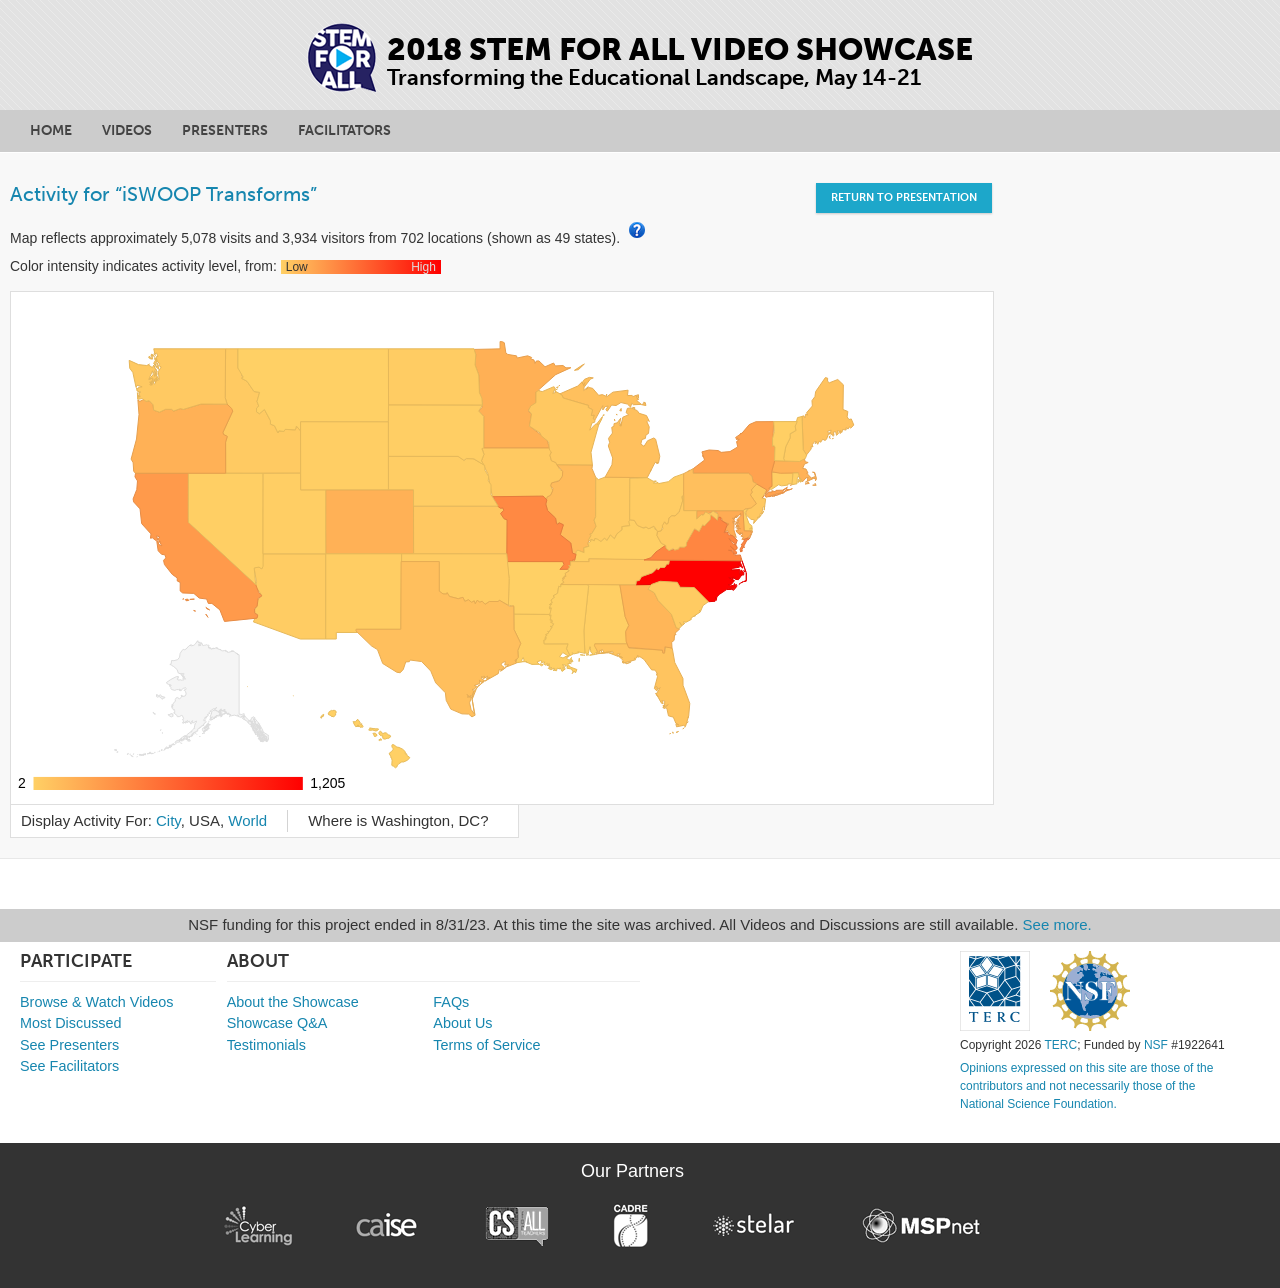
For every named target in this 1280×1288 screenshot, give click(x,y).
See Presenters (69, 1045)
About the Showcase (293, 1002)
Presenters (225, 130)
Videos (127, 130)
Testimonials (266, 1045)
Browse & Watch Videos (97, 1002)
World (247, 820)
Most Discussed (71, 1023)
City (168, 820)
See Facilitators (69, 1066)
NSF (1156, 1045)
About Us (462, 1023)
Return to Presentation (904, 197)
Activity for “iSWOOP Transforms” (163, 194)
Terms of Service (486, 1045)
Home (51, 130)
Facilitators (344, 130)
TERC (1060, 1045)
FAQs (451, 1002)
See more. (1057, 924)
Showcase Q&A (277, 1023)
